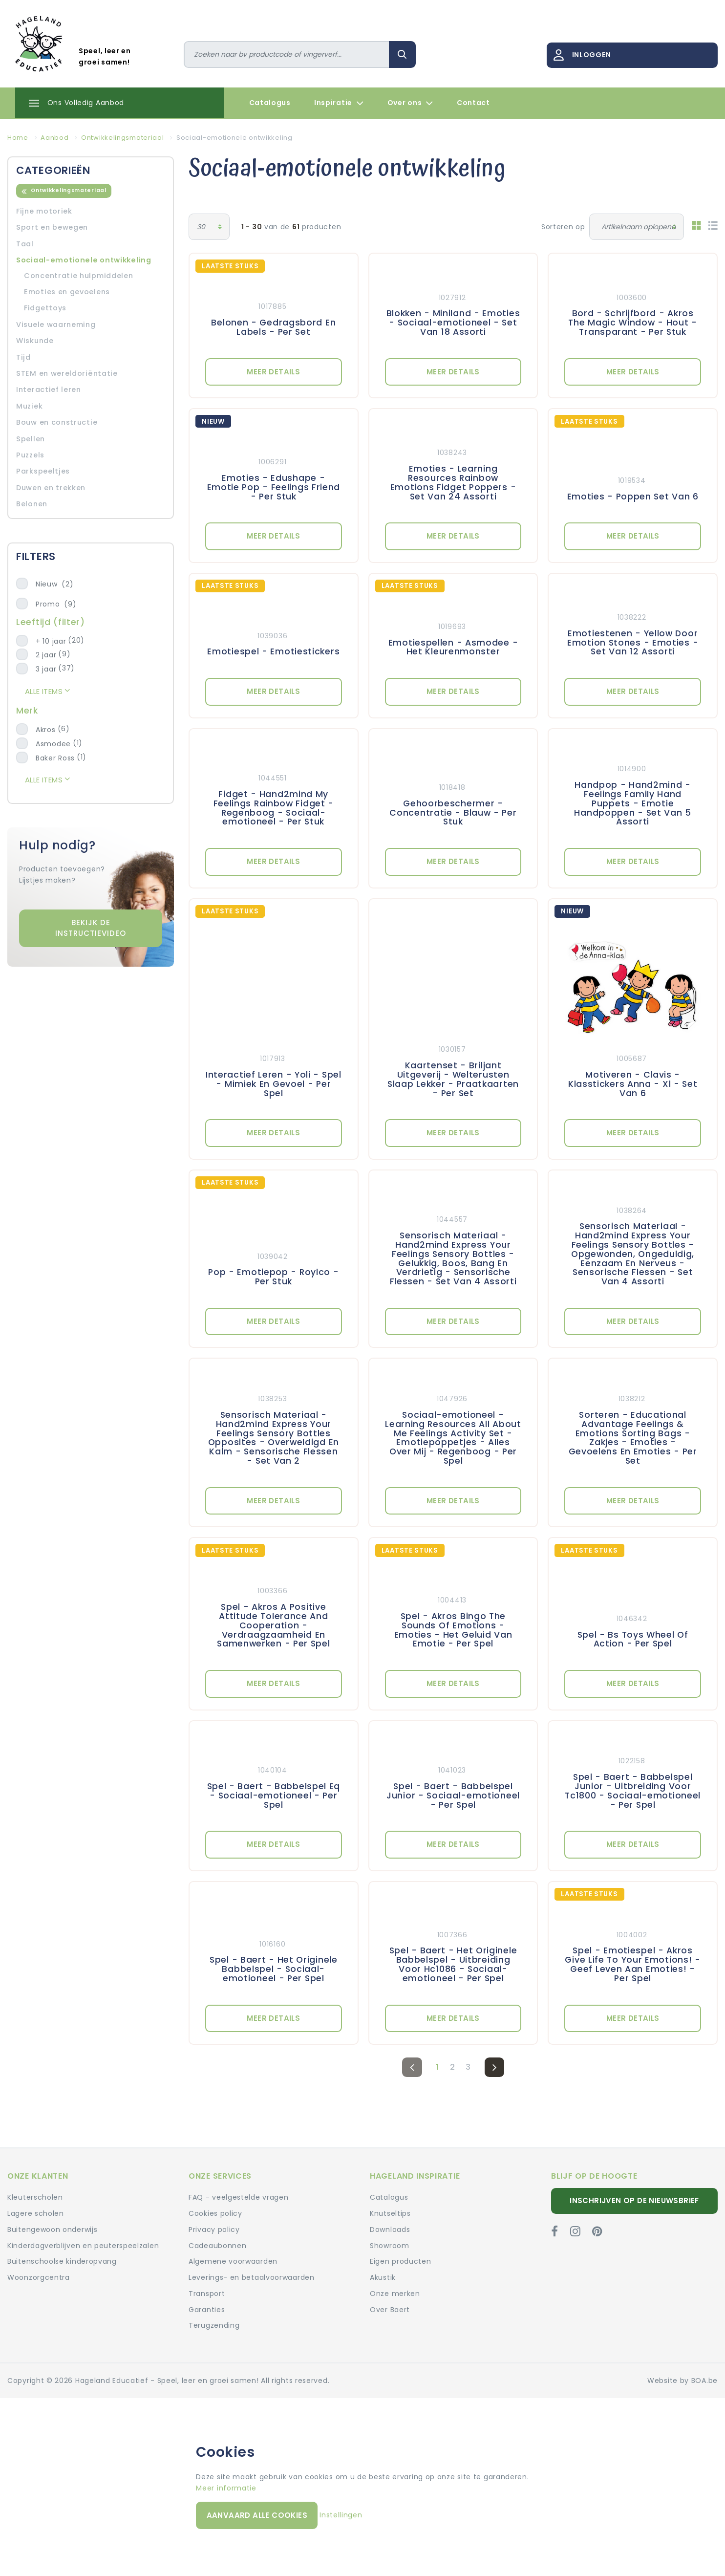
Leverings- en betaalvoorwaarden (252, 2277)
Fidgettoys (45, 308)
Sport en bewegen (52, 227)
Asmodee (53, 744)
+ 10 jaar (51, 641)
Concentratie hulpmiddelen (78, 276)
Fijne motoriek (44, 211)
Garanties (207, 2310)
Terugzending (214, 2325)
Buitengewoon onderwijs (52, 2229)
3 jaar (46, 669)
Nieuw (54, 584)
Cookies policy (215, 2213)
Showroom (389, 2246)
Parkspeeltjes (43, 471)
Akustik (383, 2277)
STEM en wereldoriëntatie (67, 373)
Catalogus (270, 103)
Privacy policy (214, 2229)
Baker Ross (55, 758)
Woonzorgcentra (38, 2277)
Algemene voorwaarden (233, 2261)
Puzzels (30, 455)
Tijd (23, 357)
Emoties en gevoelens (67, 292)
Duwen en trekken (50, 488)
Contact (473, 103)
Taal (25, 244)
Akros (46, 730)
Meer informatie (226, 2488)
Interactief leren (48, 389)
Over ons (410, 103)
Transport (207, 2293)
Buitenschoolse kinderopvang (62, 2261)
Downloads (390, 2229)
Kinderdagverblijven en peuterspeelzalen (83, 2246)
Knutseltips (390, 2213)
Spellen (30, 439)
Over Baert (390, 2310)
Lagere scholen (35, 2213)
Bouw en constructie (56, 422)
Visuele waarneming (56, 324)
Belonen (31, 504)
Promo (56, 604)
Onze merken (395, 2293)
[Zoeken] (287, 54)
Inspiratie (339, 103)
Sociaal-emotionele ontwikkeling (83, 260)
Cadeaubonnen (217, 2246)
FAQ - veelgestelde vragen (239, 2197)
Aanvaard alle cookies (257, 2515)
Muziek (29, 406)
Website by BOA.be (682, 2380)
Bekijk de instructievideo (90, 928)
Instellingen (341, 2515)
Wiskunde (35, 341)
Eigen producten (400, 2261)
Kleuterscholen (35, 2197)
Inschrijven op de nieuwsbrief (634, 2200)
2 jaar (46, 655)
